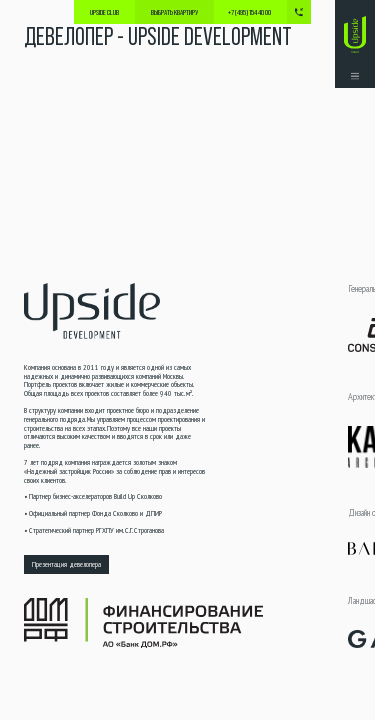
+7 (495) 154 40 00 (249, 12)
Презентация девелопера (66, 564)
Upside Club (104, 12)
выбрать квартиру (174, 12)
